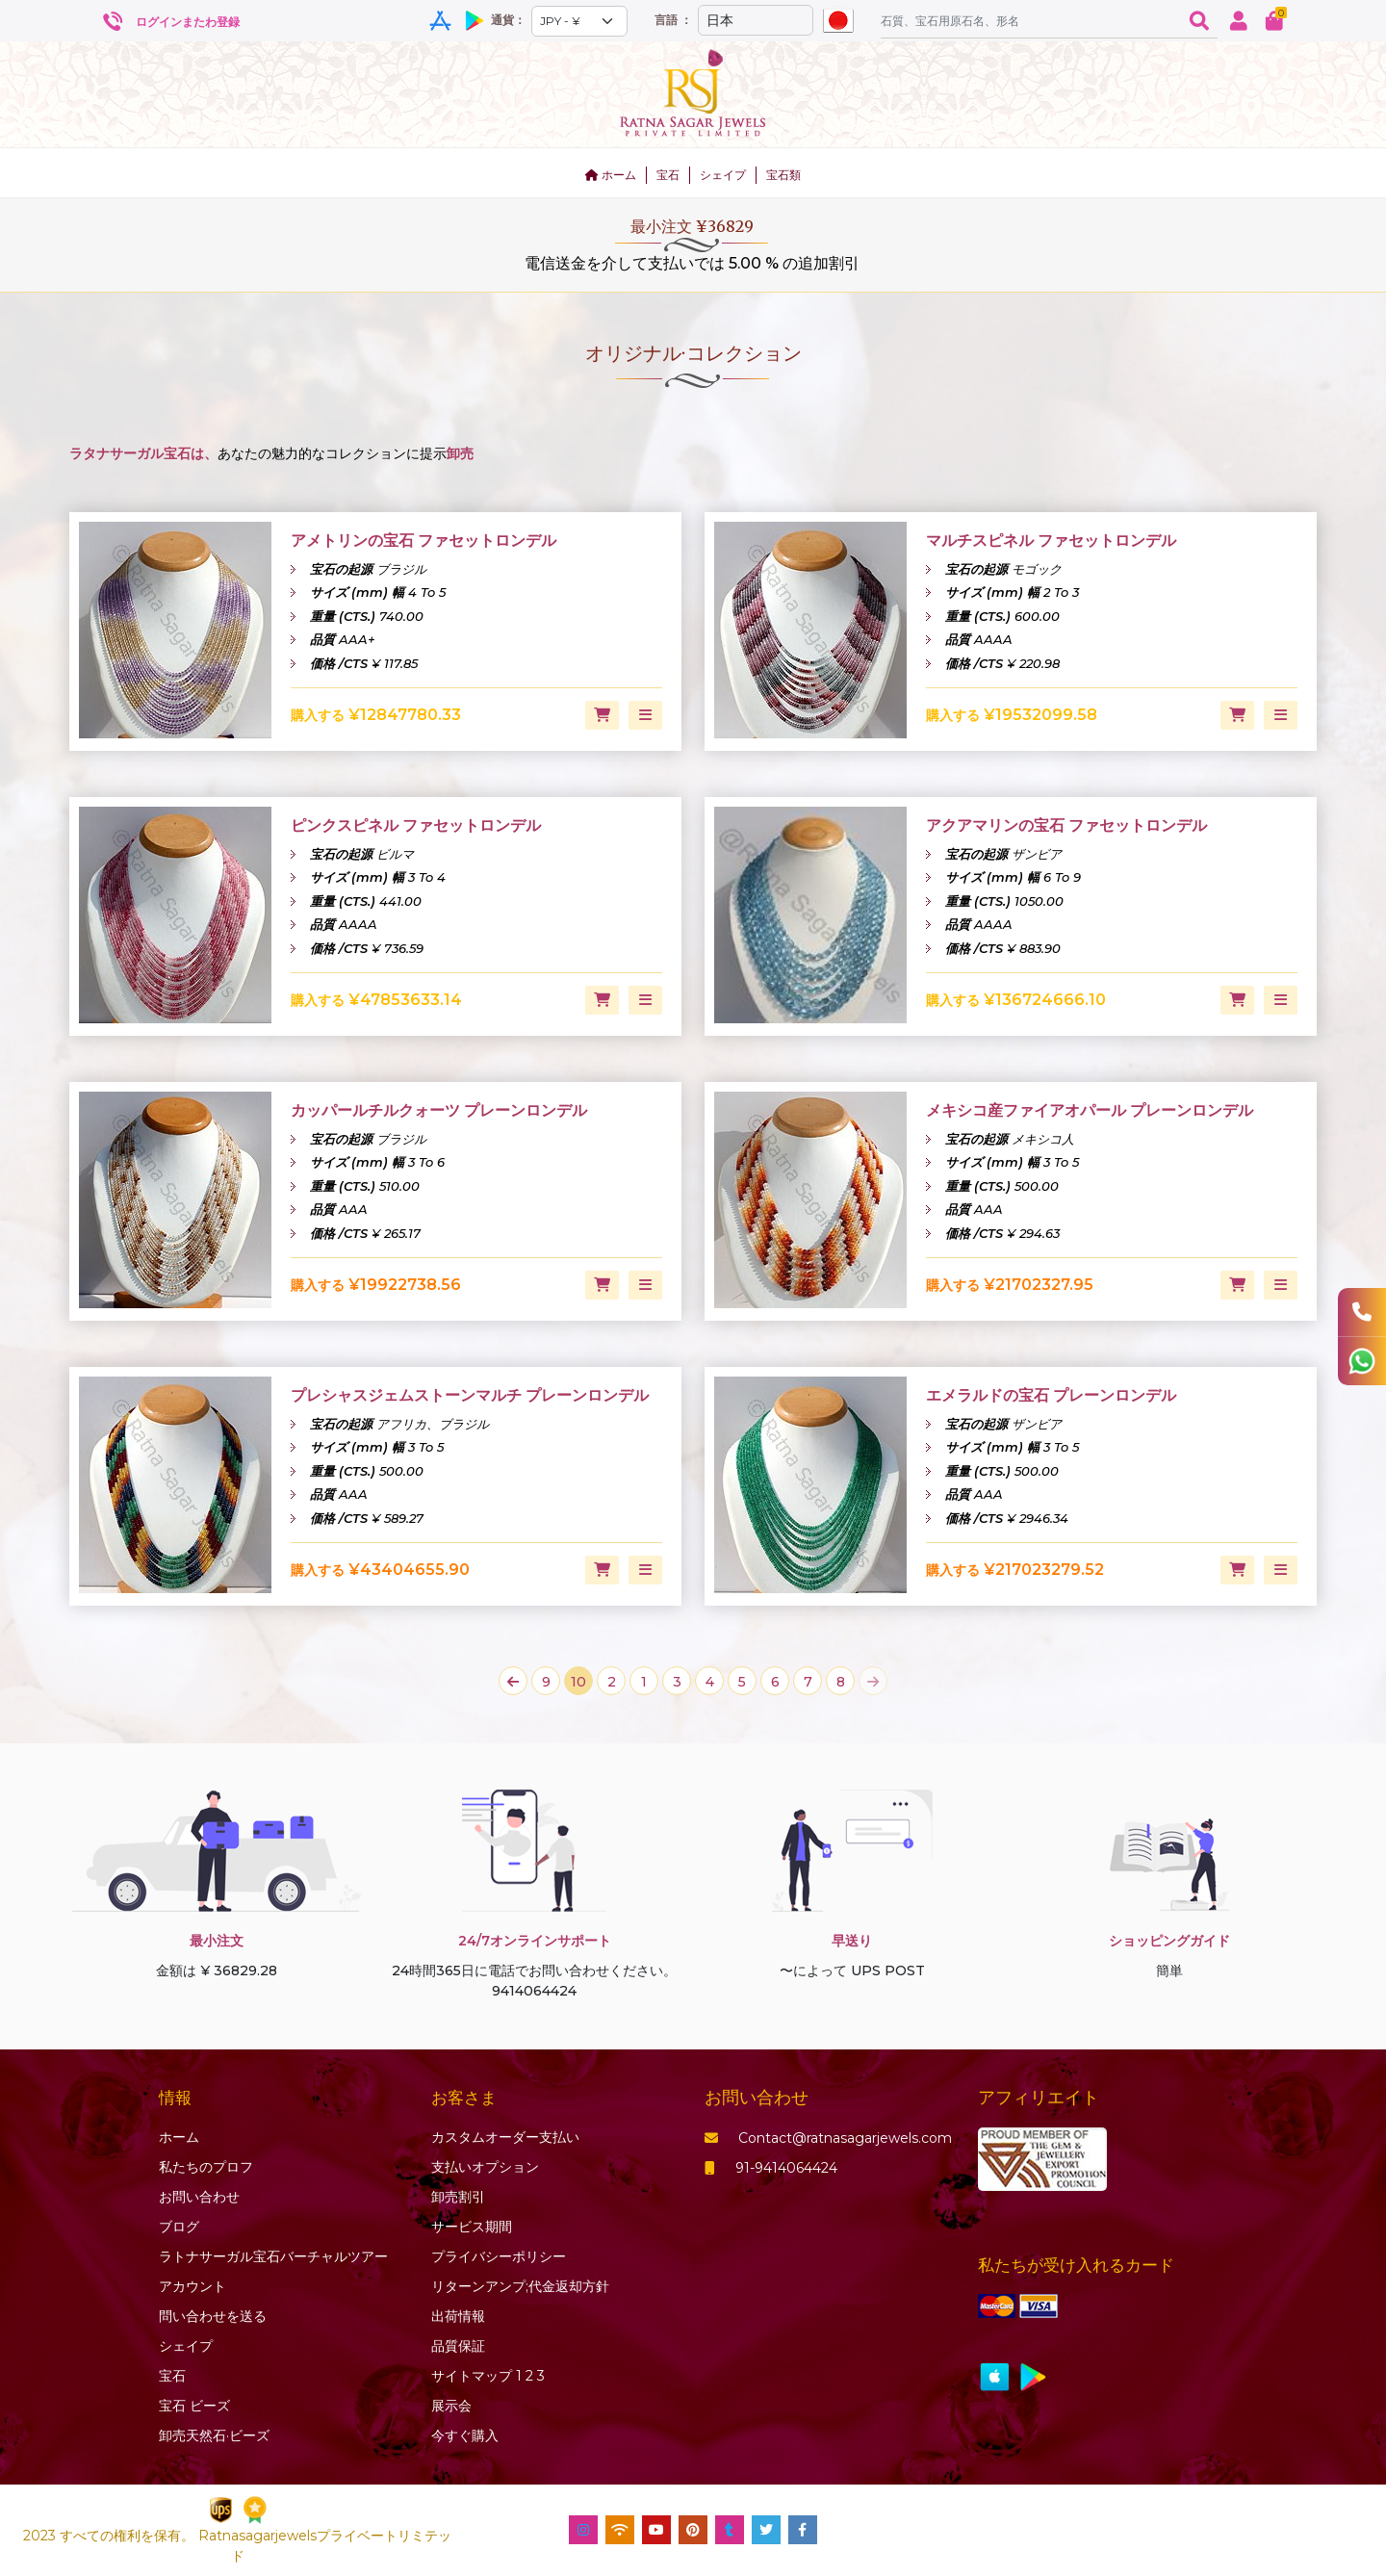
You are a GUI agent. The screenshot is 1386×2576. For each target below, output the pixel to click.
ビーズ (194, 2405)
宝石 (668, 174)
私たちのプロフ (206, 2167)
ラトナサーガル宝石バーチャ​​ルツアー (273, 2256)
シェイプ (723, 174)
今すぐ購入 (465, 2435)
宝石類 (783, 174)
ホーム (610, 174)
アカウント (192, 2286)
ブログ (179, 2226)
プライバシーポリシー (498, 2256)
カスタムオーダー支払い (505, 2137)
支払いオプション (485, 2167)
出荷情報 (458, 2316)
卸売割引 (458, 2196)
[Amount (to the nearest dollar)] (1031, 20)
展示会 (451, 2405)
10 (578, 1681)
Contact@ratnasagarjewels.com (828, 2138)
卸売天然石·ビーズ (214, 2435)
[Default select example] (579, 21)
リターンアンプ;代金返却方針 (520, 2286)
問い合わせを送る (213, 2316)
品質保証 (458, 2346)
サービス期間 (471, 2226)
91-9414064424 (771, 2168)
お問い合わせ (199, 2196)
